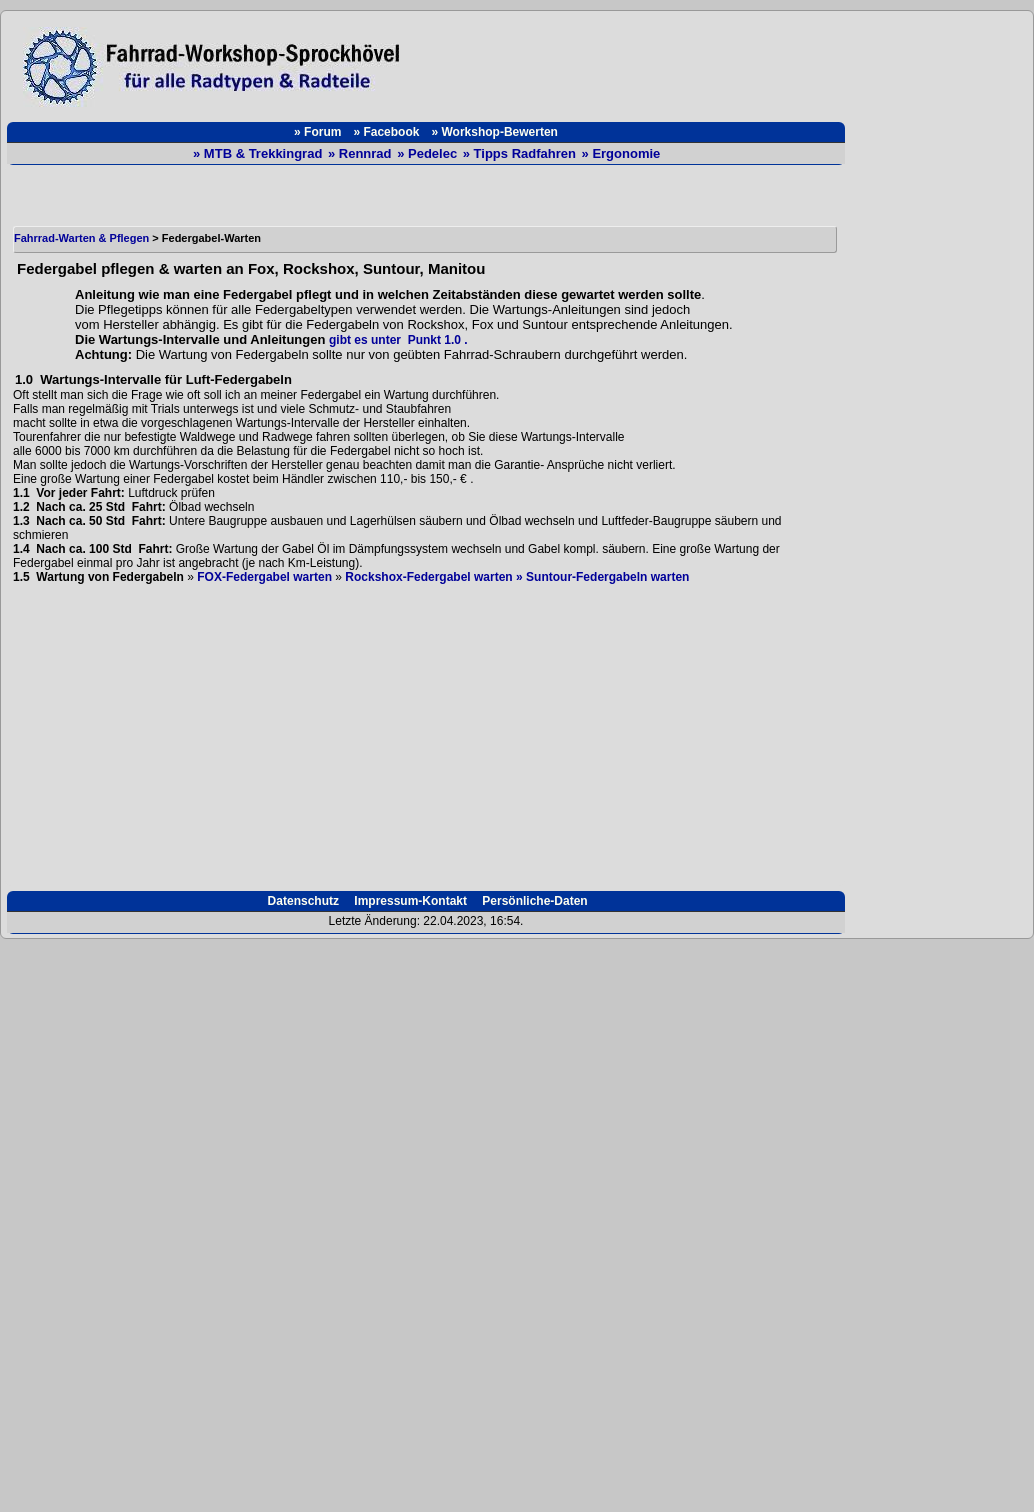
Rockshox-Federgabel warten (428, 577)
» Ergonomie (621, 153)
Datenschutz (301, 901)
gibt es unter (365, 340)
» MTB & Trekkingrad (259, 153)
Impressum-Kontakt (409, 901)
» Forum (317, 132)
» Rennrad (361, 153)
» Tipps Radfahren (521, 153)
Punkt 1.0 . (434, 340)
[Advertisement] (633, 62)
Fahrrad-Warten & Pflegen (81, 238)
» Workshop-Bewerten (494, 132)
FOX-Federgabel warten (264, 577)
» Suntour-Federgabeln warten (602, 577)
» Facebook (386, 132)
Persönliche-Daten (533, 901)
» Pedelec (429, 153)
